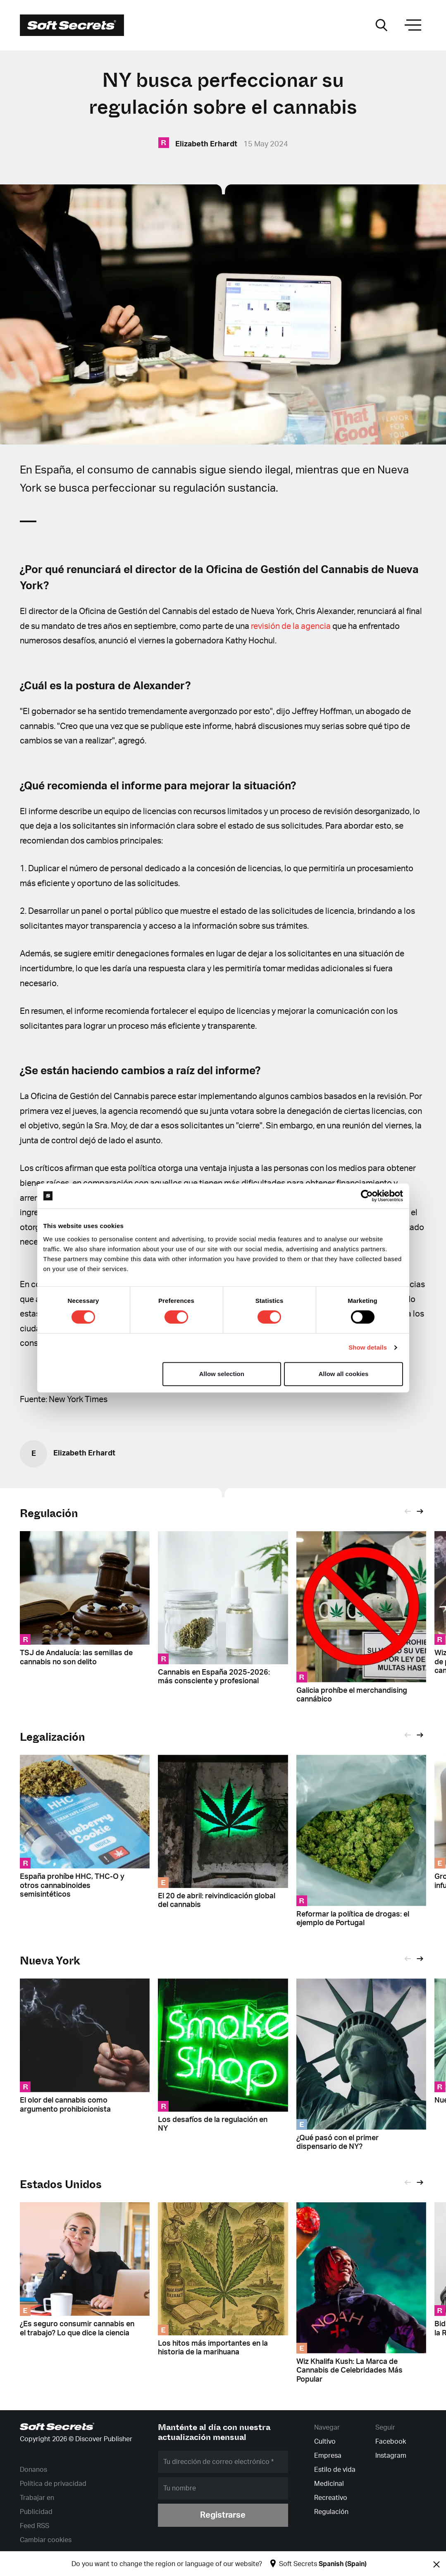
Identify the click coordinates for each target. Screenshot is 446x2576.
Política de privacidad (53, 2483)
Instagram (390, 2455)
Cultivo (325, 2441)
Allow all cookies (344, 1373)
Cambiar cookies (46, 2540)
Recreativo (330, 2498)
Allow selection (221, 1373)
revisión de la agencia (291, 626)
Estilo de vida (334, 2469)
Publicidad (36, 2512)
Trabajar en (37, 2498)
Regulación (49, 1513)
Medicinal (329, 2483)
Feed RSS (34, 2526)
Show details (367, 1347)
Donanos (33, 2469)
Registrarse (223, 2515)
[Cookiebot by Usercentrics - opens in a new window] (367, 1196)
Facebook (390, 2441)
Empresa (327, 2455)
